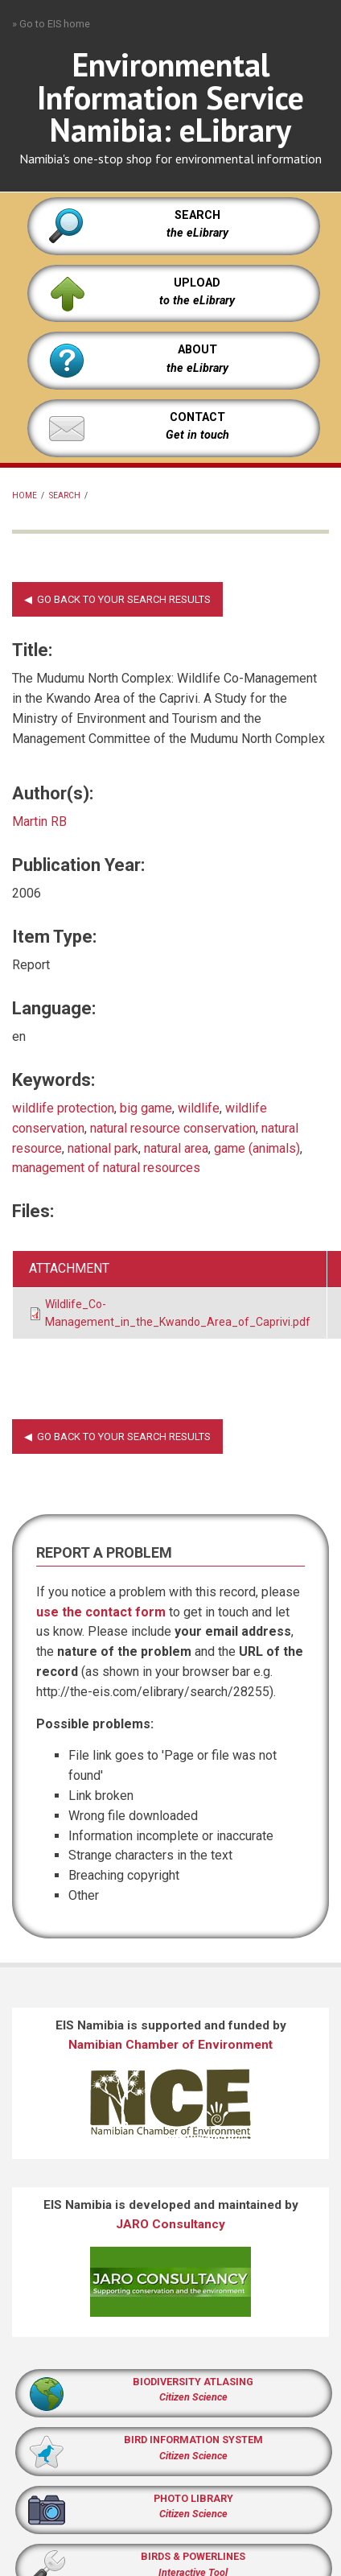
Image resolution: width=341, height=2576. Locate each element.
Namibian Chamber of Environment (170, 2044)
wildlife (199, 1108)
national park (103, 1148)
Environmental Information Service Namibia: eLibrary (170, 97)
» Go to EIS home (51, 24)
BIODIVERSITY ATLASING (193, 2382)
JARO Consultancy (170, 2224)
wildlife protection (63, 1108)
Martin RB (39, 821)
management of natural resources (106, 1167)
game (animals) (257, 1148)
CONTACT (197, 417)
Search (64, 495)
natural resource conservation (173, 1128)
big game (146, 1108)
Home (24, 495)
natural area (176, 1148)
